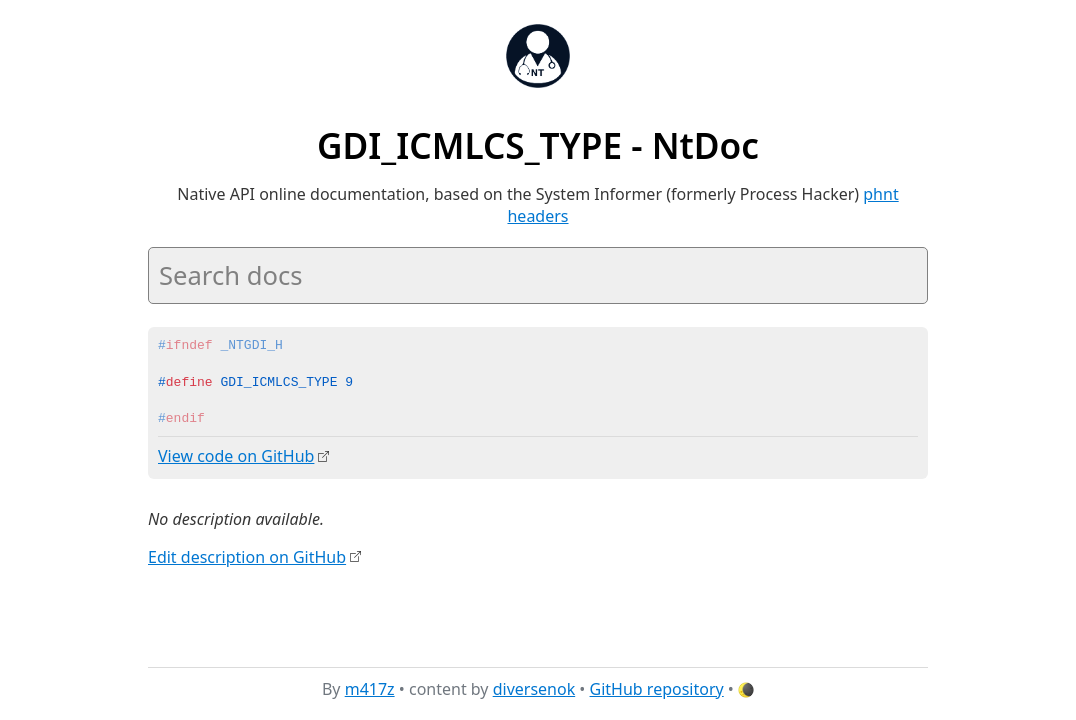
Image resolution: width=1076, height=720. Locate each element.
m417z (370, 689)
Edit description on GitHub (247, 556)
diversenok (534, 689)
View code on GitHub (236, 456)
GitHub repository (657, 689)
